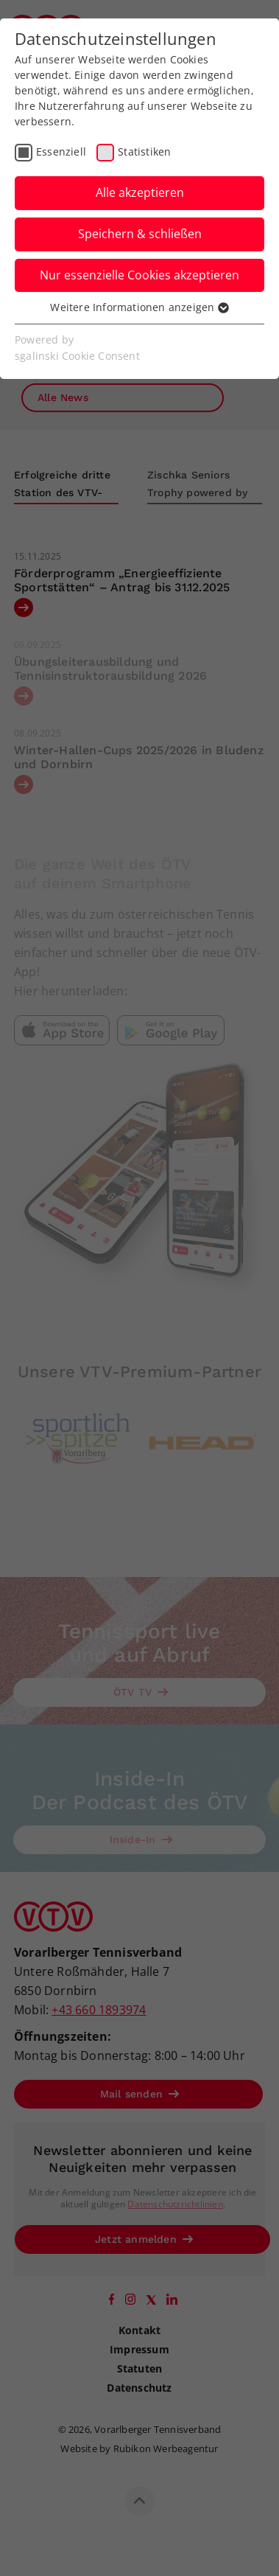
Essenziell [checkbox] (61, 152)
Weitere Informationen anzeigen (139, 307)
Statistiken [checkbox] (144, 152)
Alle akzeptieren (140, 192)
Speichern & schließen (140, 234)
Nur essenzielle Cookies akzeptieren (139, 275)
